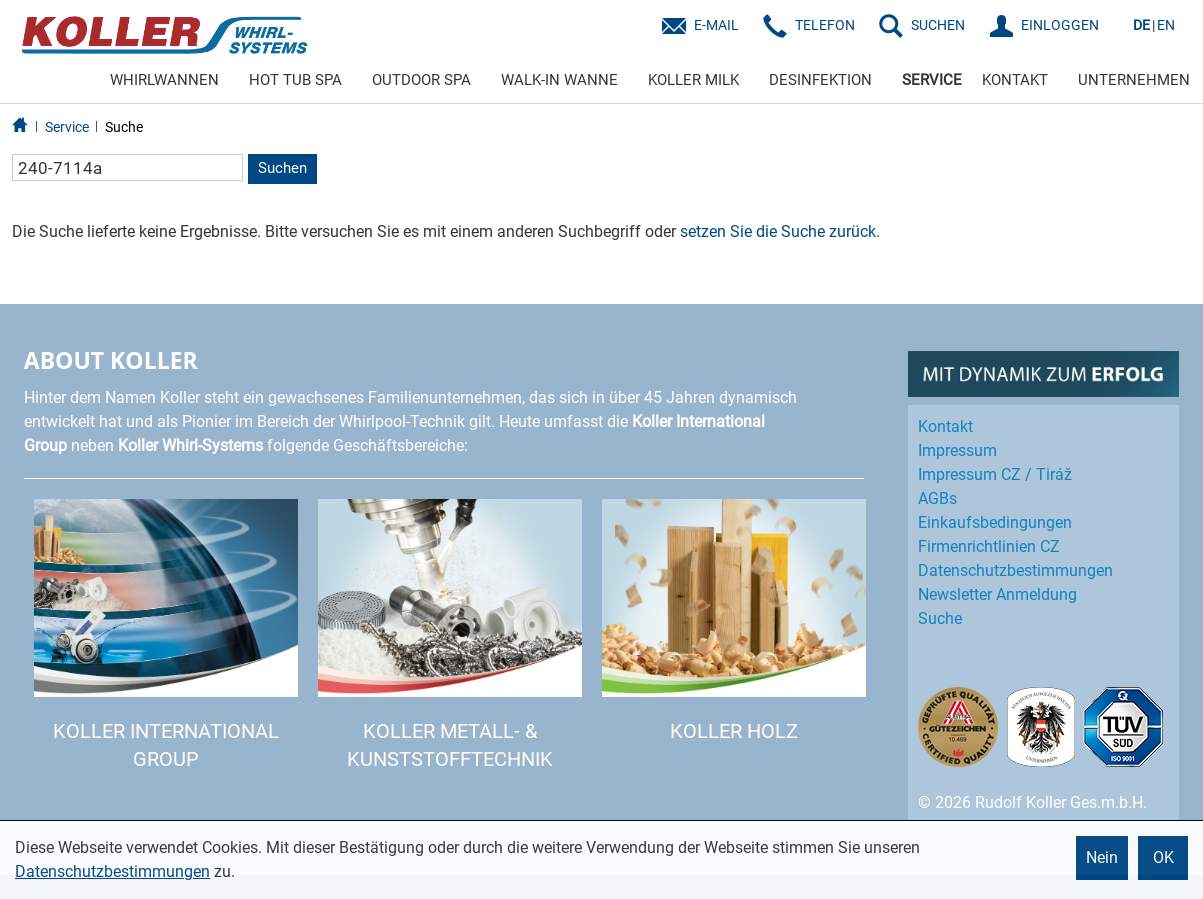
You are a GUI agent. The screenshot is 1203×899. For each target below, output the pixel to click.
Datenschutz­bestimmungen (1015, 570)
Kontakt (945, 426)
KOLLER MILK (693, 80)
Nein (1102, 857)
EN (1166, 25)
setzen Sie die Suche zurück (778, 231)
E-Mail (716, 25)
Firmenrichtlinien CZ (989, 546)
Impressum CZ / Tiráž (995, 474)
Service (67, 127)
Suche (124, 127)
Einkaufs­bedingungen (995, 522)
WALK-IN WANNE (559, 80)
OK (1163, 857)
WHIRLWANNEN (164, 80)
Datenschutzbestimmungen (112, 871)
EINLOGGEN (1060, 25)
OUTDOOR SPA (421, 80)
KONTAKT (1015, 80)
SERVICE (932, 80)
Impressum (957, 450)
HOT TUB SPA (295, 80)
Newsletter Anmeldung (997, 594)
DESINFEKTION (820, 80)
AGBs (937, 498)
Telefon (825, 25)
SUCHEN (938, 25)
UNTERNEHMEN (1134, 80)
